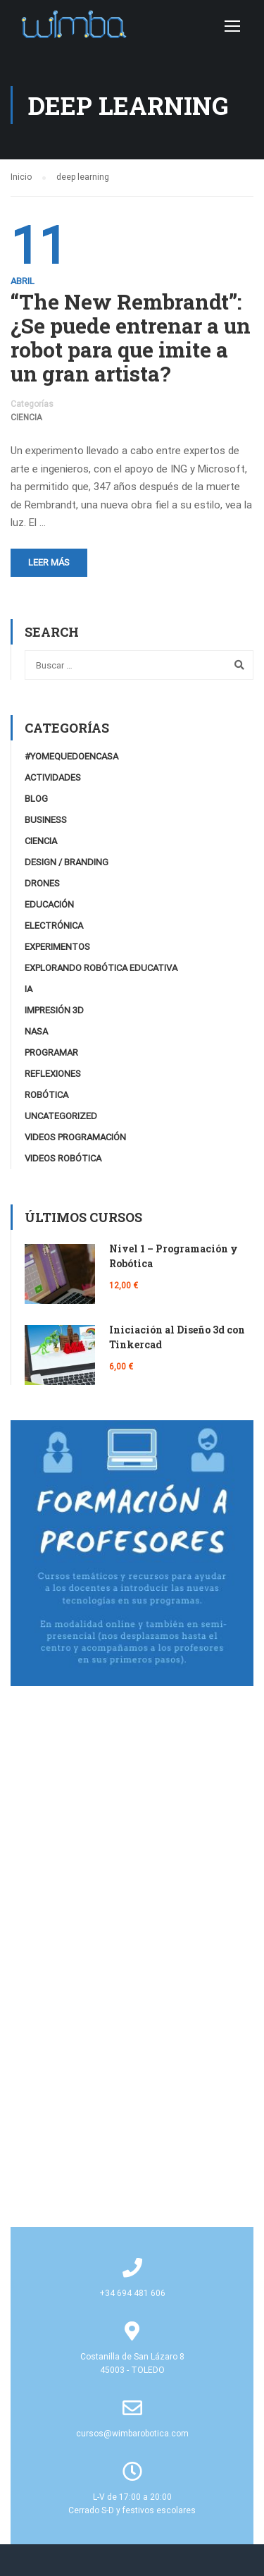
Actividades (53, 777)
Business (46, 819)
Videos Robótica (63, 1158)
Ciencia (26, 417)
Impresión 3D (54, 1010)
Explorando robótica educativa (101, 968)
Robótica (46, 1094)
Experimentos (57, 946)
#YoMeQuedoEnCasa (71, 756)
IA (28, 989)
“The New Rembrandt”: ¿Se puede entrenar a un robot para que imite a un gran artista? (131, 338)
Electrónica (54, 925)
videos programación (75, 1137)
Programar (51, 1052)
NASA (36, 1031)
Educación (49, 904)
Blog (36, 798)
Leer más (49, 562)
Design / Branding (66, 862)
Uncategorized (61, 1116)
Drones (42, 883)
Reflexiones (53, 1073)
